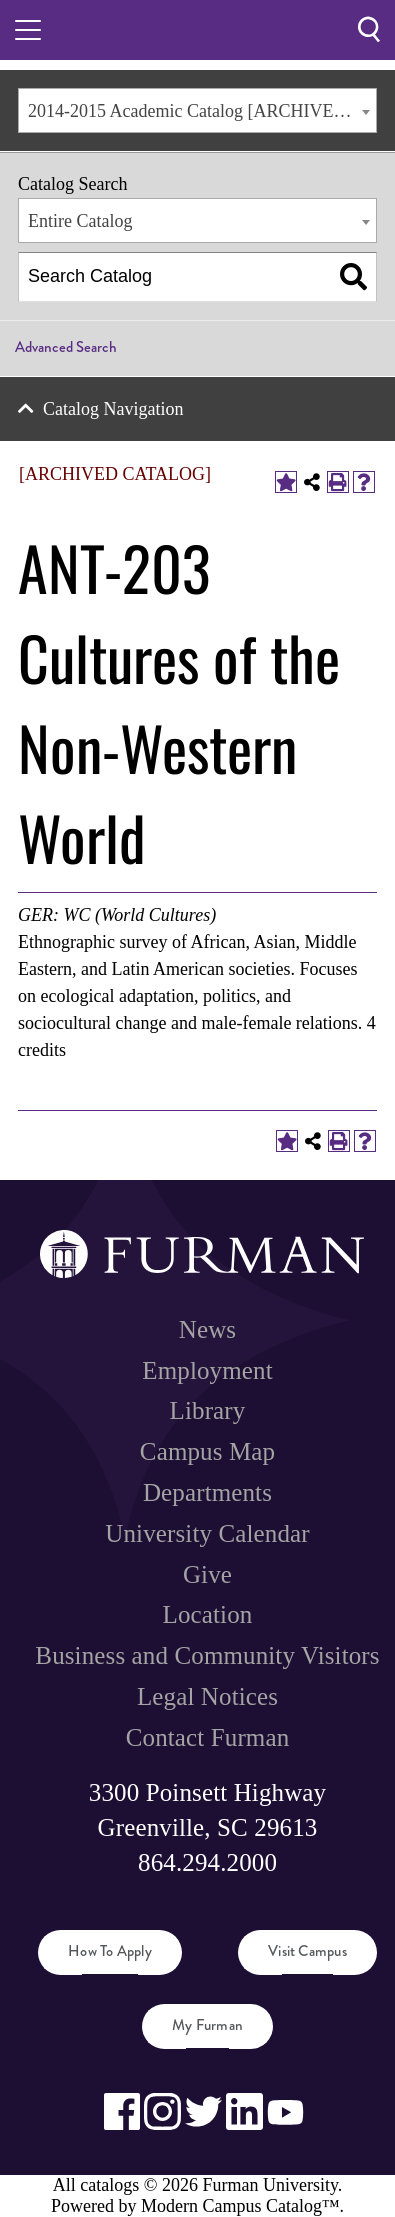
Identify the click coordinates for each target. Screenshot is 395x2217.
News (207, 1329)
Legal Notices (207, 1696)
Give (207, 1574)
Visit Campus (307, 1951)
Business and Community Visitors (207, 1655)
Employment (207, 1370)
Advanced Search (66, 347)
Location (208, 1614)
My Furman (207, 2025)
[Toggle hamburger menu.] (28, 30)
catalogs (109, 2185)
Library (208, 1410)
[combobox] (197, 110)
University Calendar (207, 1533)
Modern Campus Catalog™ (240, 2206)
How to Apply (110, 1951)
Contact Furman (208, 1737)
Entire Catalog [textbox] (80, 221)
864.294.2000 (207, 1862)
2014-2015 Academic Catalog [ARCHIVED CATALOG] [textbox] (202, 111)
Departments (207, 1492)
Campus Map (207, 1451)
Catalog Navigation (113, 409)
